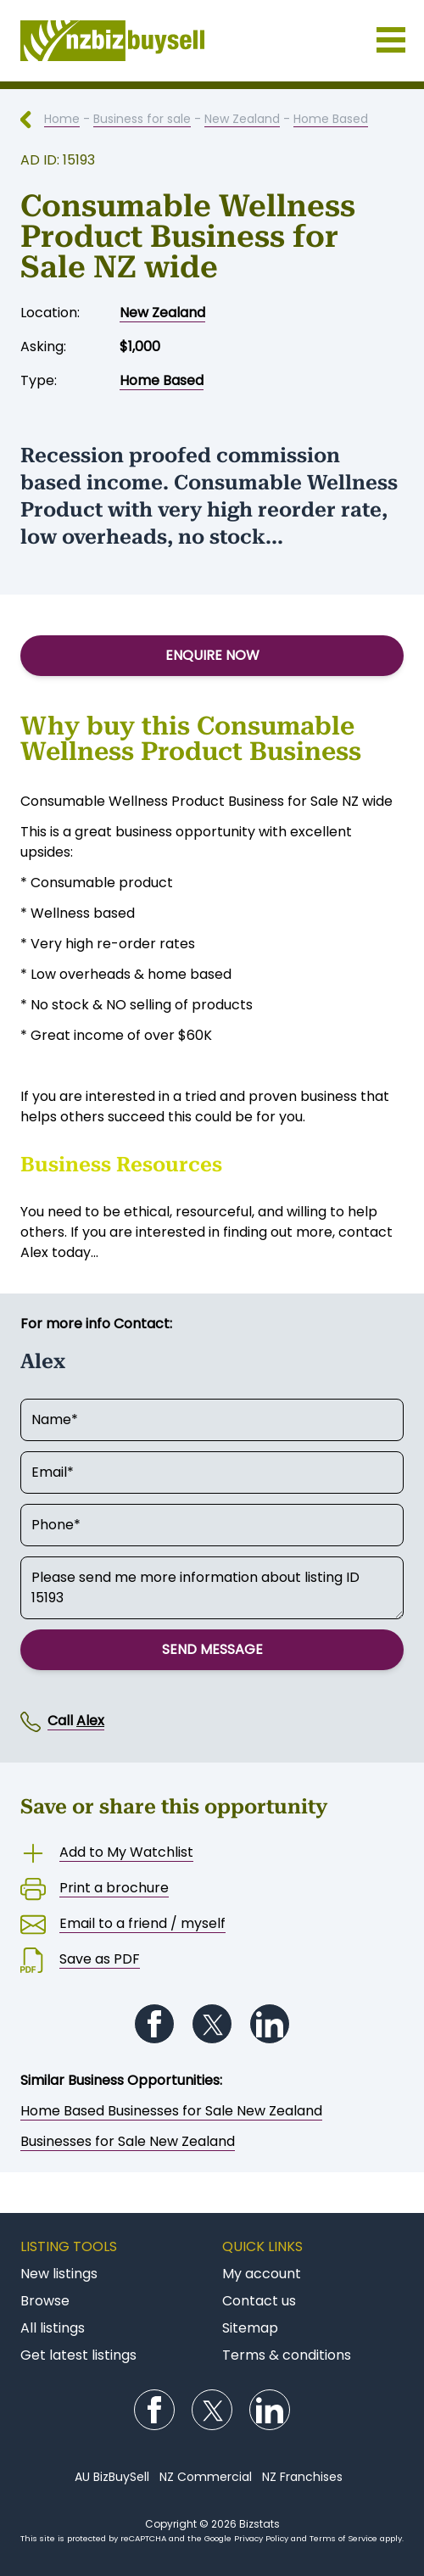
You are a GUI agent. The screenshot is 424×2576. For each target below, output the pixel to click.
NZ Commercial (205, 2476)
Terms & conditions (286, 2355)
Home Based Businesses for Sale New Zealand (171, 2111)
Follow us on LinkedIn (269, 2023)
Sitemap (250, 2328)
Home (62, 118)
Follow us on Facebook (154, 2023)
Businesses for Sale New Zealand (127, 2141)
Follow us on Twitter (212, 2023)
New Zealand (242, 118)
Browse (45, 2301)
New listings (59, 2273)
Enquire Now (212, 655)
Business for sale (142, 118)
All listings (52, 2328)
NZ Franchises (302, 2476)
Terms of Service (343, 2538)
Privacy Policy (261, 2538)
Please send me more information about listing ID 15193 (212, 1587)
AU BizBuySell (112, 2476)
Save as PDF (99, 1959)
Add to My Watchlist (126, 1852)
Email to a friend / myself (142, 1923)
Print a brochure (114, 1887)
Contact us (259, 2301)
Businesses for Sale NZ (212, 40)
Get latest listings (78, 2355)
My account (261, 2273)
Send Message (212, 1649)
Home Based (330, 118)
